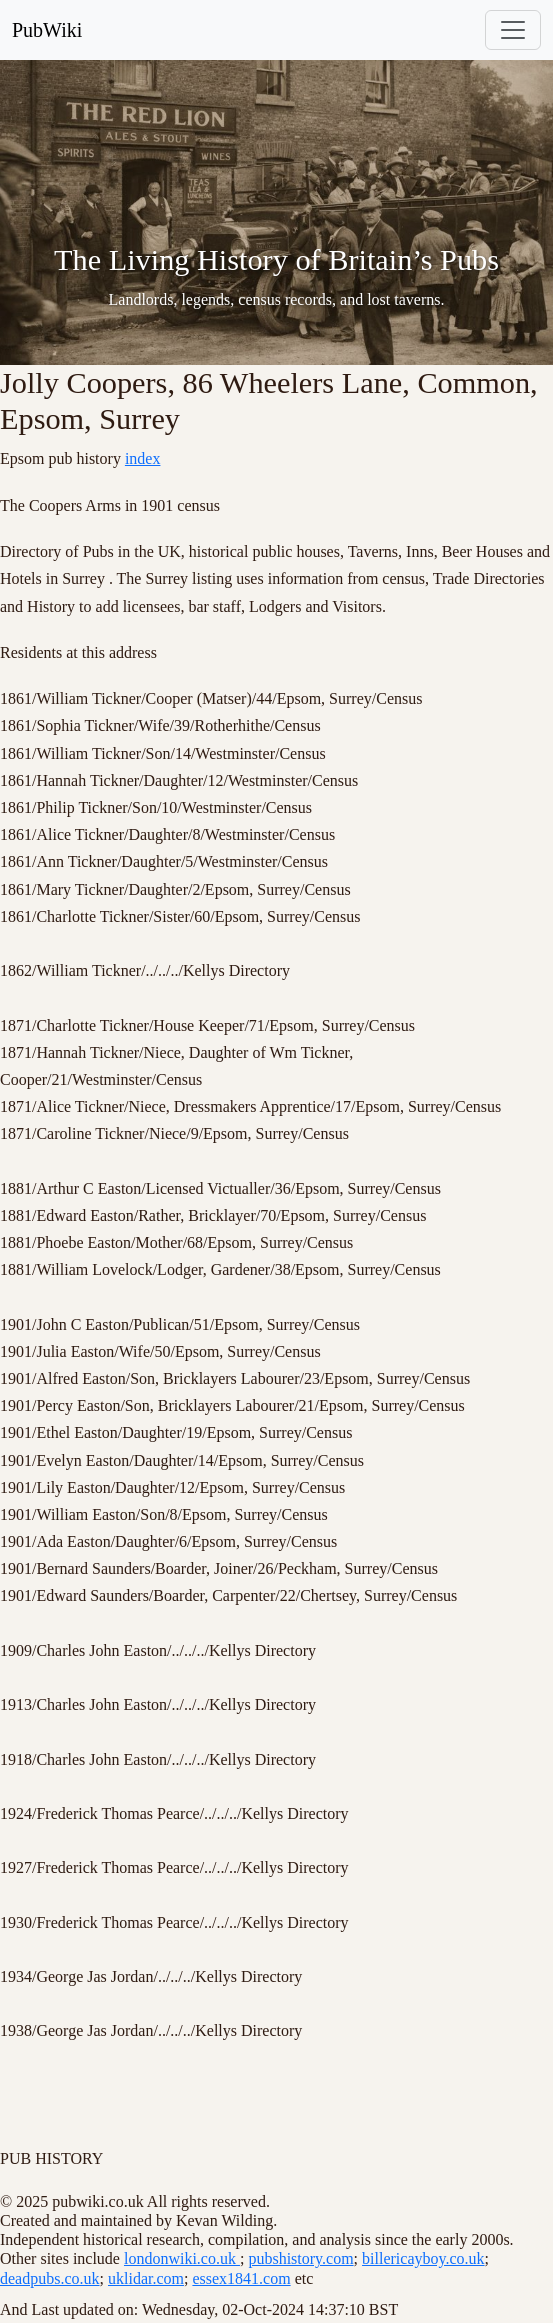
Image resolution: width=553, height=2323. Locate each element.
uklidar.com (146, 2278)
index (143, 458)
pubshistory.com (300, 2258)
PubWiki (47, 30)
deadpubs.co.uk (50, 2278)
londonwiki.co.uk (182, 2258)
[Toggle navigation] (513, 30)
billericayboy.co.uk (423, 2258)
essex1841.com (241, 2278)
